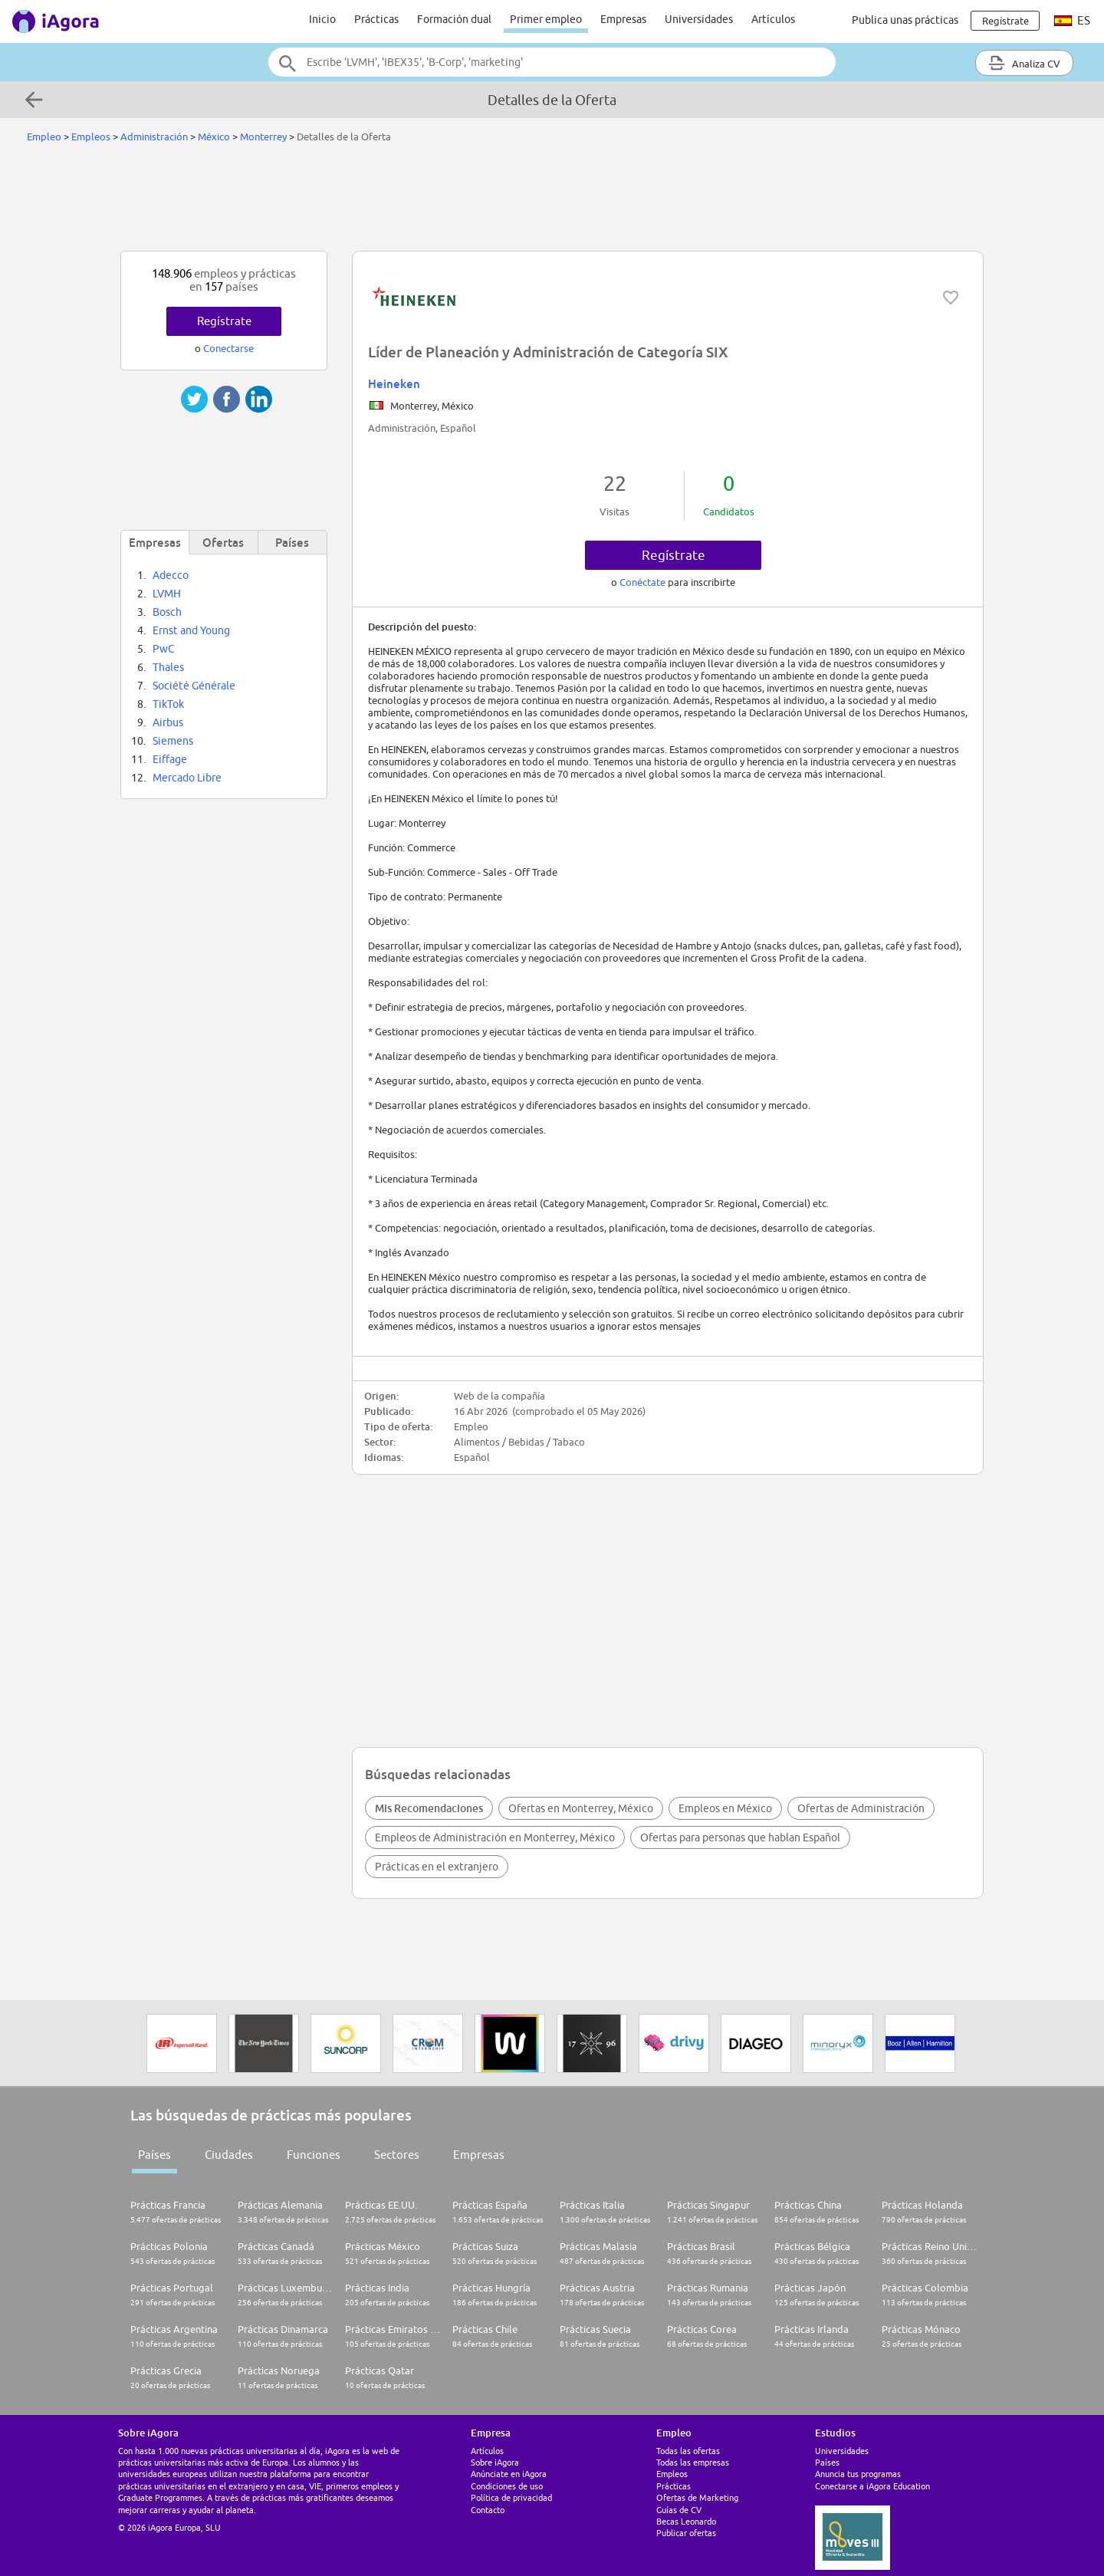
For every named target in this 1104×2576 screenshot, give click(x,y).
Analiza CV (1024, 62)
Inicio (322, 19)
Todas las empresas (692, 2462)
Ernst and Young (191, 630)
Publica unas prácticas (905, 20)
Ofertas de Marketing (697, 2497)
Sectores (396, 2154)
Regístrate (673, 555)
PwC (164, 649)
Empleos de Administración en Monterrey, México (495, 1837)
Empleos (90, 136)
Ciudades (229, 2154)
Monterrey (263, 136)
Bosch (167, 612)
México (214, 136)
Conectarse (228, 348)
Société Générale (194, 685)
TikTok (168, 704)
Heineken (394, 383)
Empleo (44, 136)
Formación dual (454, 19)
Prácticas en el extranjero (436, 1866)
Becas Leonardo (686, 2521)
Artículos (773, 19)
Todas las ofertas (688, 2451)
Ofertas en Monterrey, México (580, 1808)
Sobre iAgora (495, 2462)
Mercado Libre (187, 777)
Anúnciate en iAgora (509, 2474)
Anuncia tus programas (858, 2474)
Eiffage (170, 759)
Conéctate (643, 582)
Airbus (168, 722)
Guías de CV (679, 2510)
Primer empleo (546, 19)
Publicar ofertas (686, 2533)
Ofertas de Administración (861, 1808)
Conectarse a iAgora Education (872, 2486)
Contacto (487, 2510)
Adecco (171, 575)
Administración (154, 136)
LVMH (167, 593)
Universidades (699, 19)
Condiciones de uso (507, 2486)
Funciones (313, 2154)
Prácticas (376, 19)
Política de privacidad (511, 2497)
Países (154, 2154)
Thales (168, 667)
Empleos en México (725, 1808)
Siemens (173, 741)
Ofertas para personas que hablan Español (740, 1837)
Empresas (623, 19)
